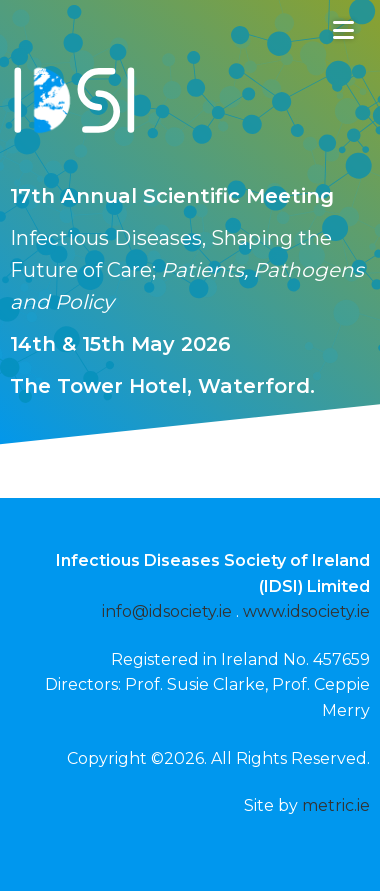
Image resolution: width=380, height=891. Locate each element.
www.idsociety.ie (306, 611)
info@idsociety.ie (167, 611)
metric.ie (336, 805)
